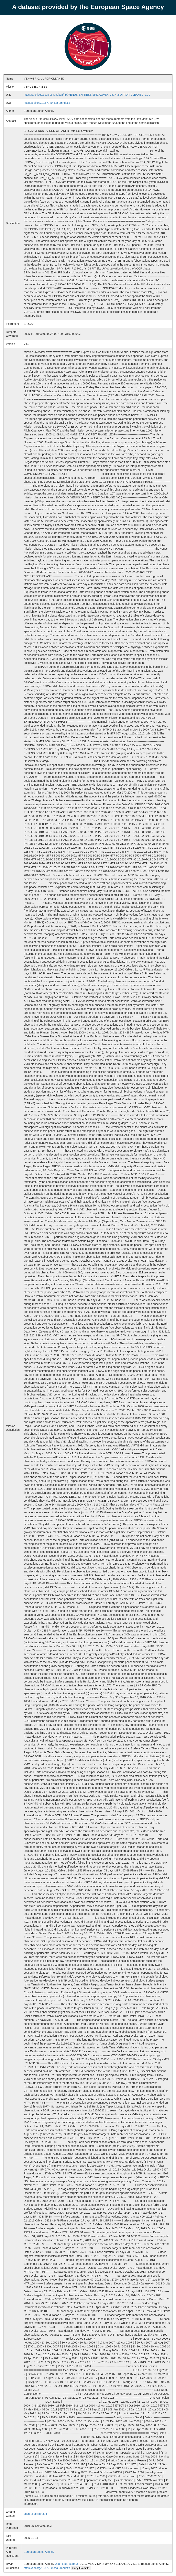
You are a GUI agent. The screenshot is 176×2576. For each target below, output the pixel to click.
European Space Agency (39, 2551)
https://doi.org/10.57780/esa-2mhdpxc (47, 102)
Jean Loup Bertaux (35, 2513)
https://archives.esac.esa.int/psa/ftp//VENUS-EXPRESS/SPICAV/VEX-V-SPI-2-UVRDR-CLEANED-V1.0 (87, 94)
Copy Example (80, 2568)
